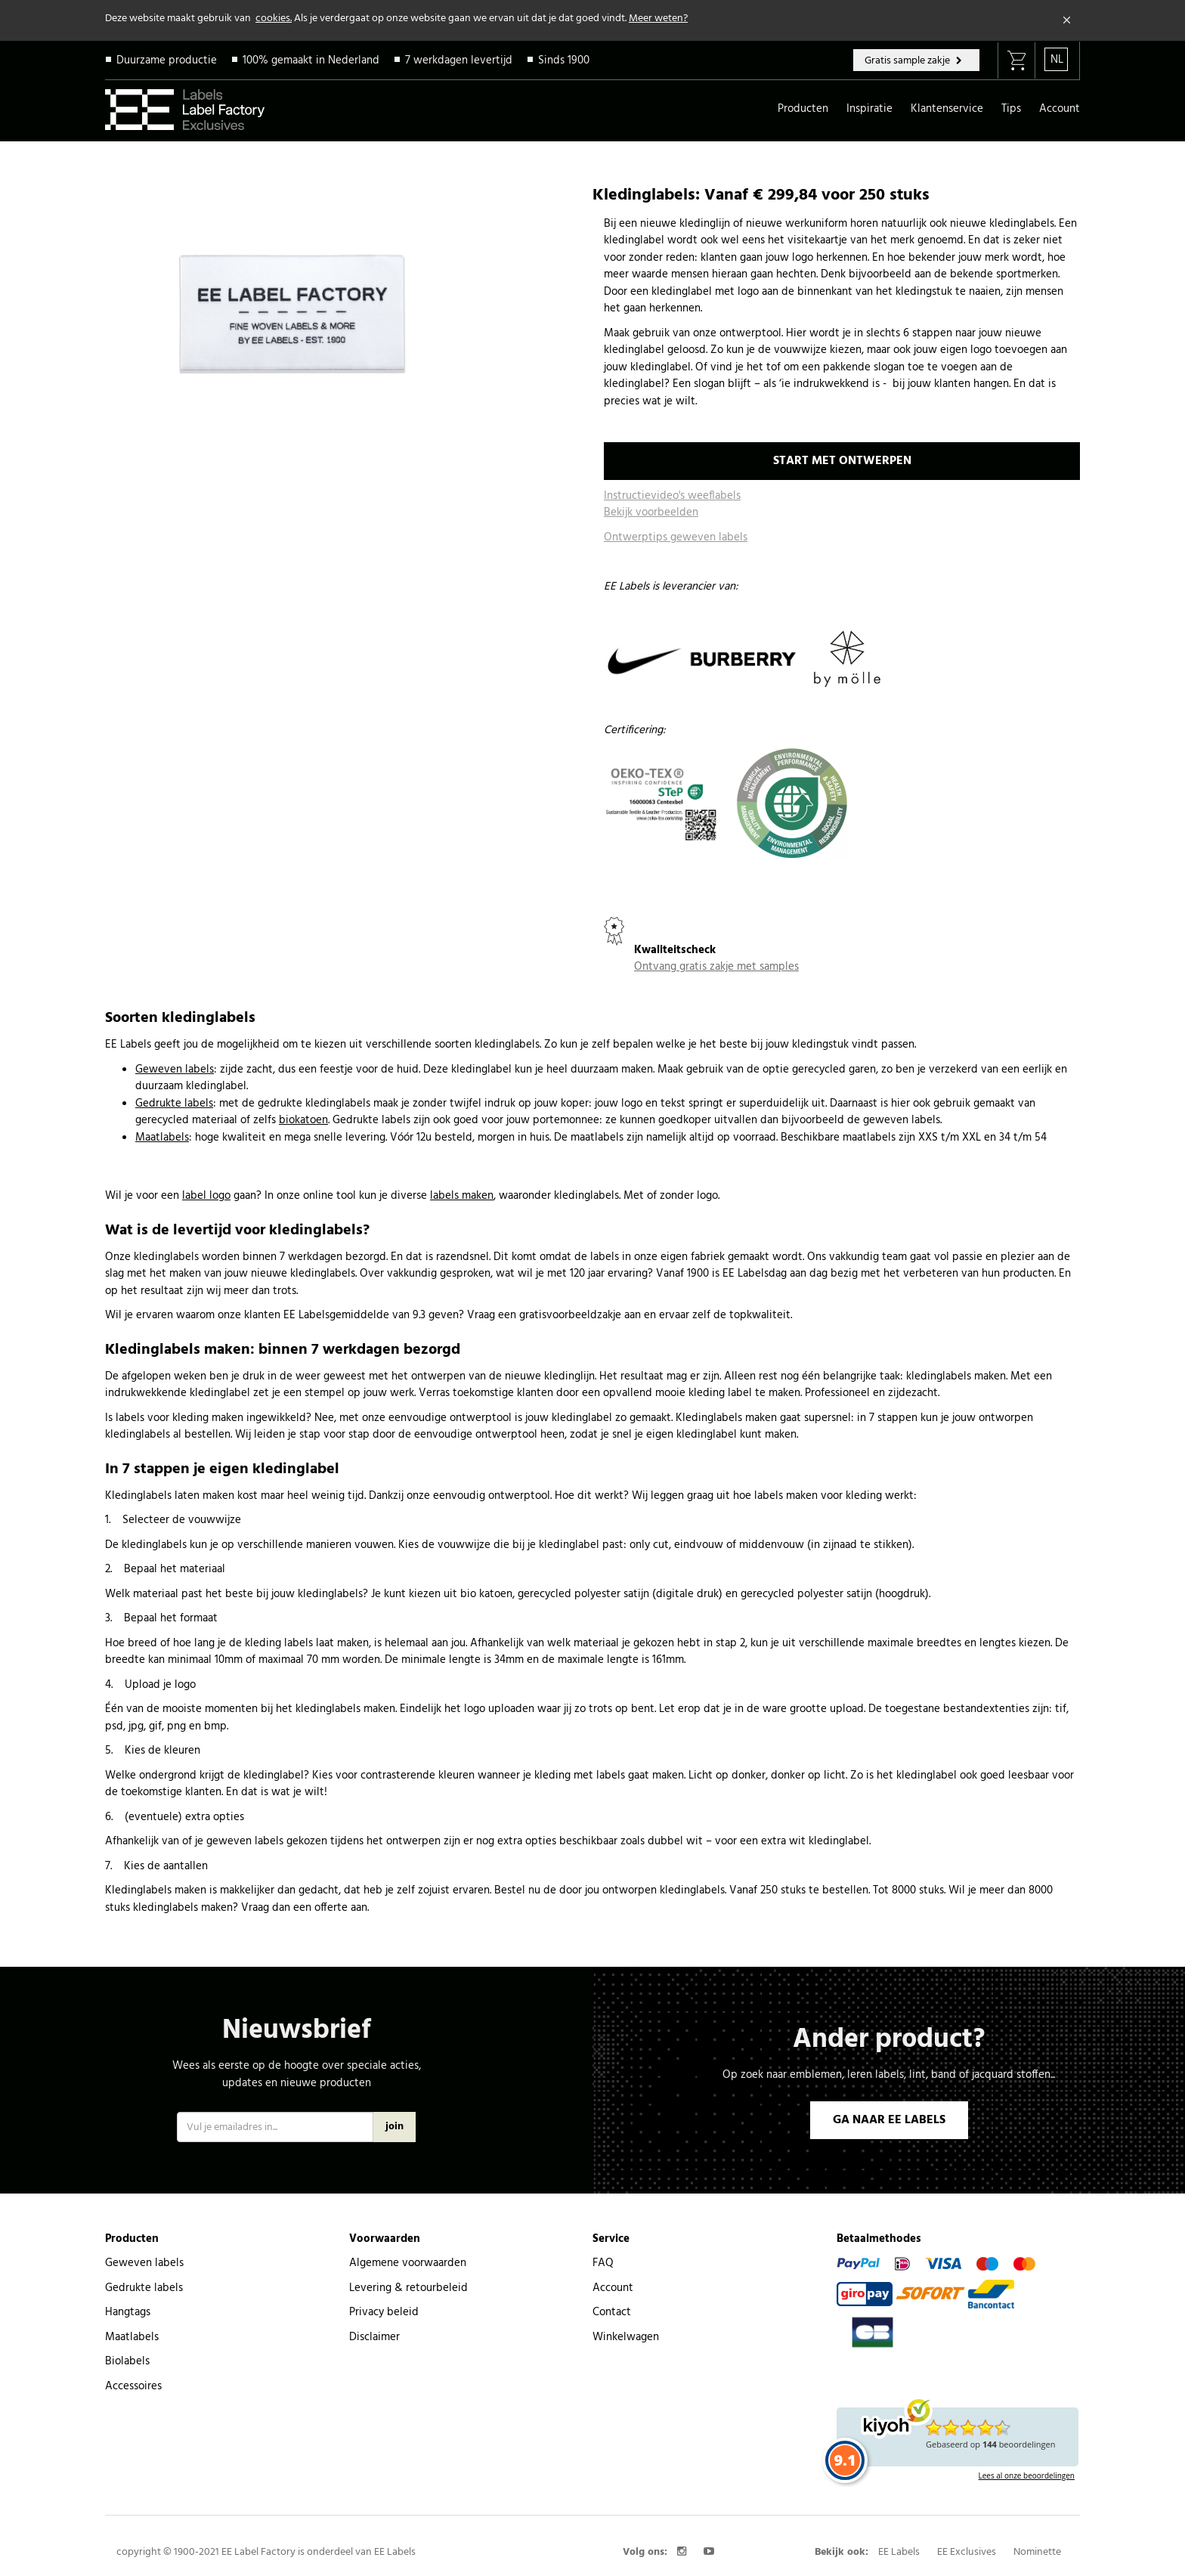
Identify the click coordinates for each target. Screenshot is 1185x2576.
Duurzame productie (166, 60)
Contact (611, 2312)
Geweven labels (174, 1069)
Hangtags (127, 2312)
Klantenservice (947, 109)
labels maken (461, 1196)
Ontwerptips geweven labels (675, 537)
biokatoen (303, 1120)
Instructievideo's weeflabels (672, 496)
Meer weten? (658, 18)
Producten (803, 109)
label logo (206, 1196)
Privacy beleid (384, 2312)
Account (1059, 109)
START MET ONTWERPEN (842, 461)
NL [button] (1056, 60)
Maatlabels (162, 1138)
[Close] (1067, 20)
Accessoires (133, 2386)
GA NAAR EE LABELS (889, 2120)
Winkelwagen (625, 2337)
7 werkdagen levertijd (458, 60)
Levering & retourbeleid (408, 2288)
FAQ (603, 2263)
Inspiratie (869, 109)
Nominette (1037, 2552)
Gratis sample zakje (908, 61)
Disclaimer (374, 2337)
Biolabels (127, 2361)
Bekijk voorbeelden (651, 512)
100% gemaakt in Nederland (311, 60)
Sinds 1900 (563, 60)
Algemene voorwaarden (407, 2263)
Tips (1011, 109)
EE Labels (899, 2552)
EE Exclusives (966, 2552)
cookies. (273, 18)
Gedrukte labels (174, 1103)
